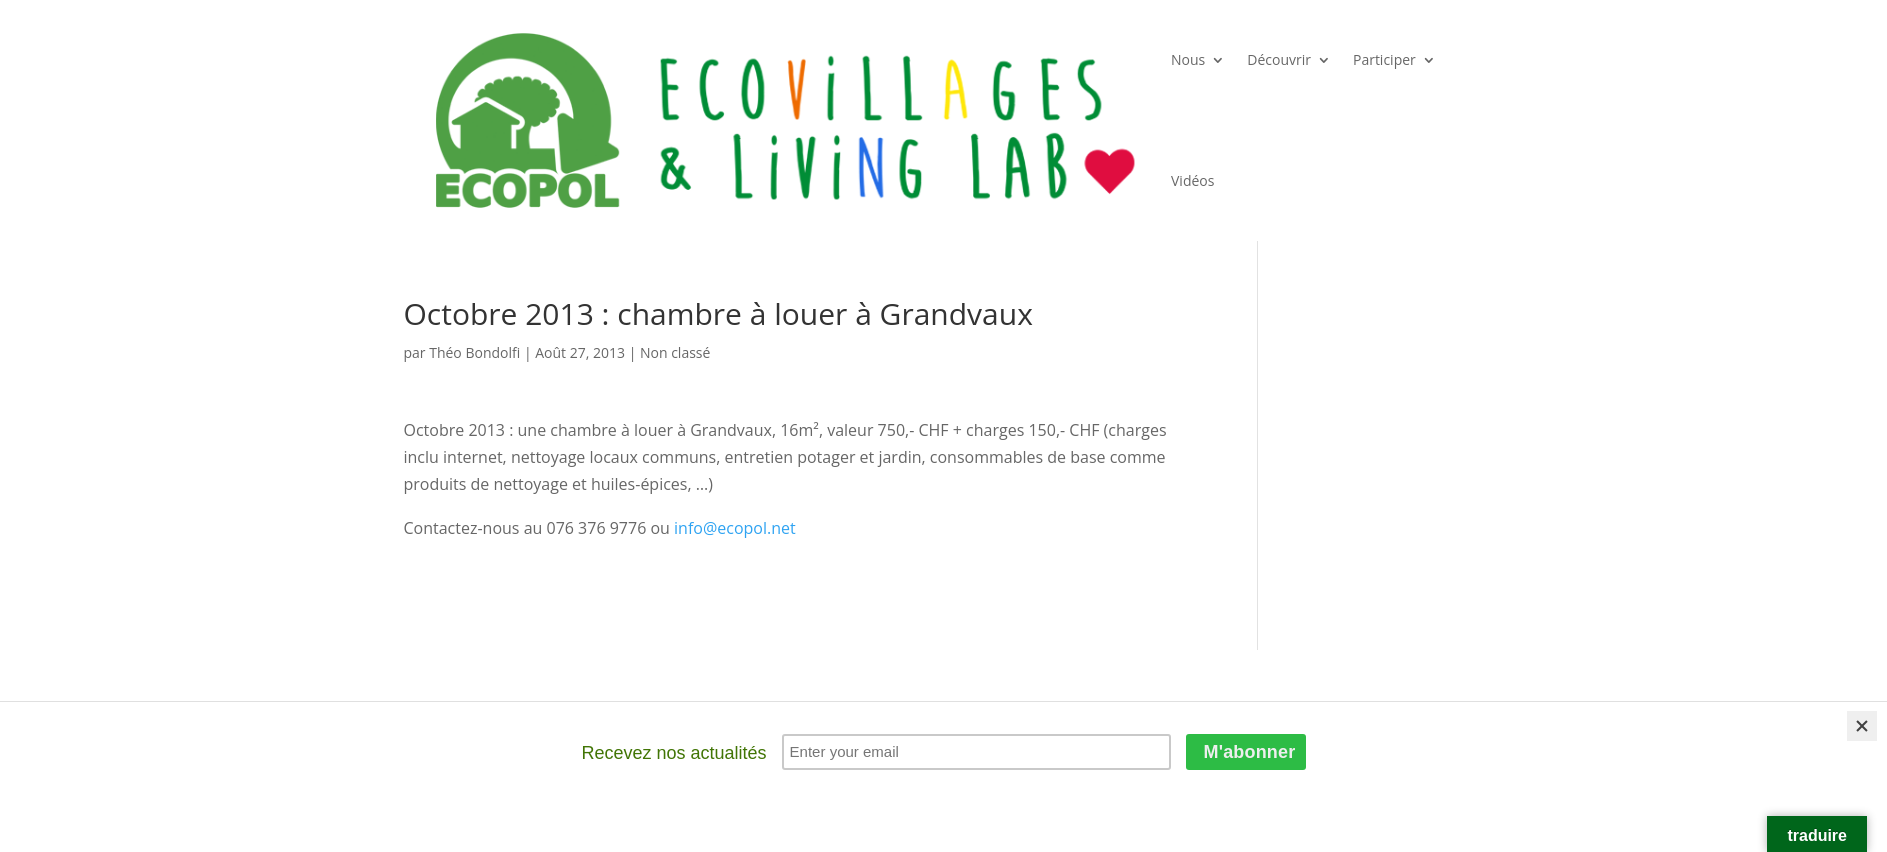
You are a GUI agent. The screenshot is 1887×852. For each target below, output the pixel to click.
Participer (1384, 59)
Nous (1188, 59)
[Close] (1862, 726)
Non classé (675, 352)
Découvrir (1279, 59)
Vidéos (1192, 180)
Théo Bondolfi (474, 352)
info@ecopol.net (735, 528)
